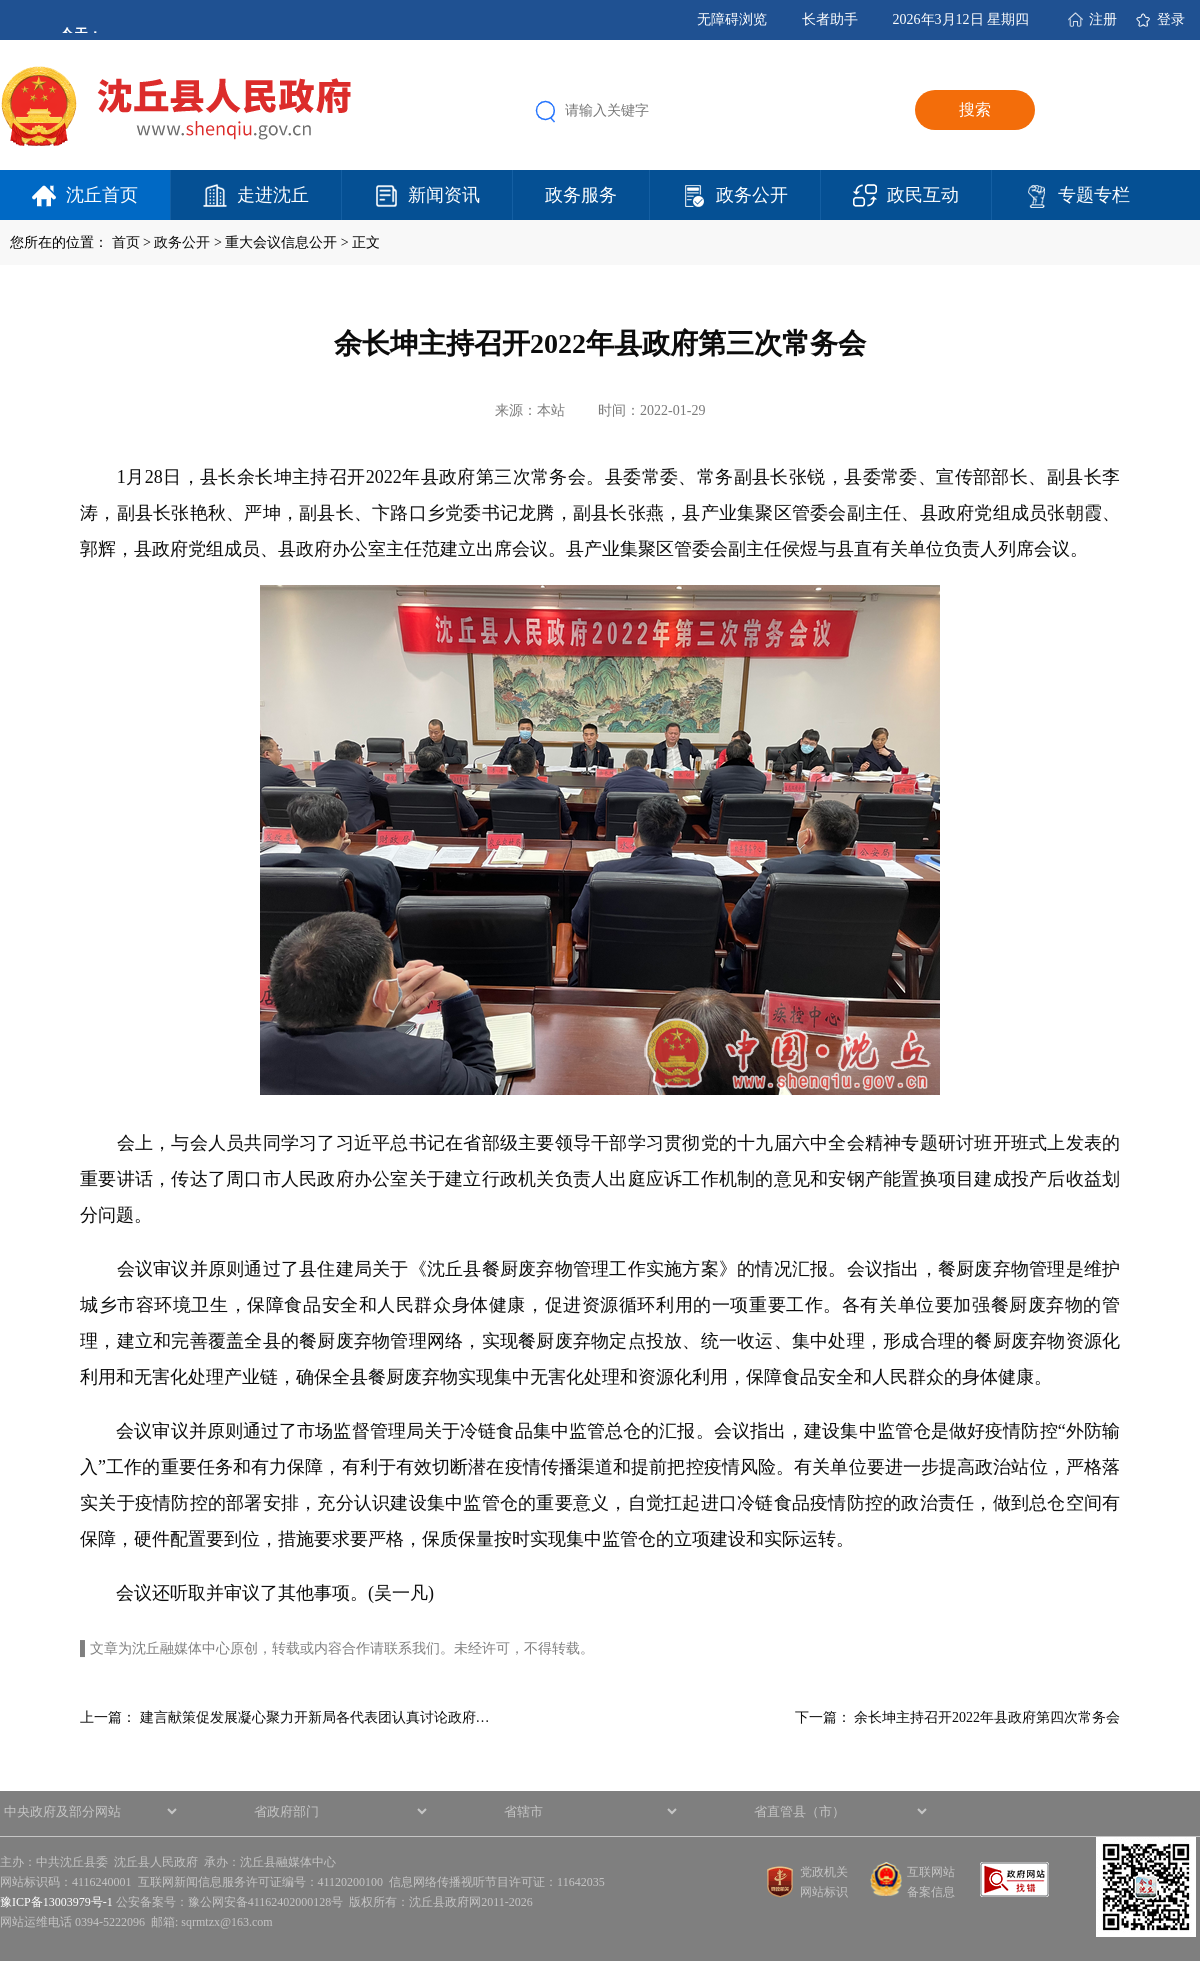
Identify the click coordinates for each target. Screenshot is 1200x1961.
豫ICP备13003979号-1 (56, 1902)
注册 (1103, 19)
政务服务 (581, 195)
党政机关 (824, 1872)
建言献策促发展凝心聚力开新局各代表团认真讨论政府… (315, 1717)
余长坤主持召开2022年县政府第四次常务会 (987, 1717)
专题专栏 (1094, 195)
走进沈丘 (273, 195)
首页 (126, 242)
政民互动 (923, 195)
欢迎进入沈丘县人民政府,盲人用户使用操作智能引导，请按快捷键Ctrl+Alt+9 (0, 0)
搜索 (975, 109)
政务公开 (752, 195)
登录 (1171, 19)
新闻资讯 (444, 195)
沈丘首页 (102, 195)
